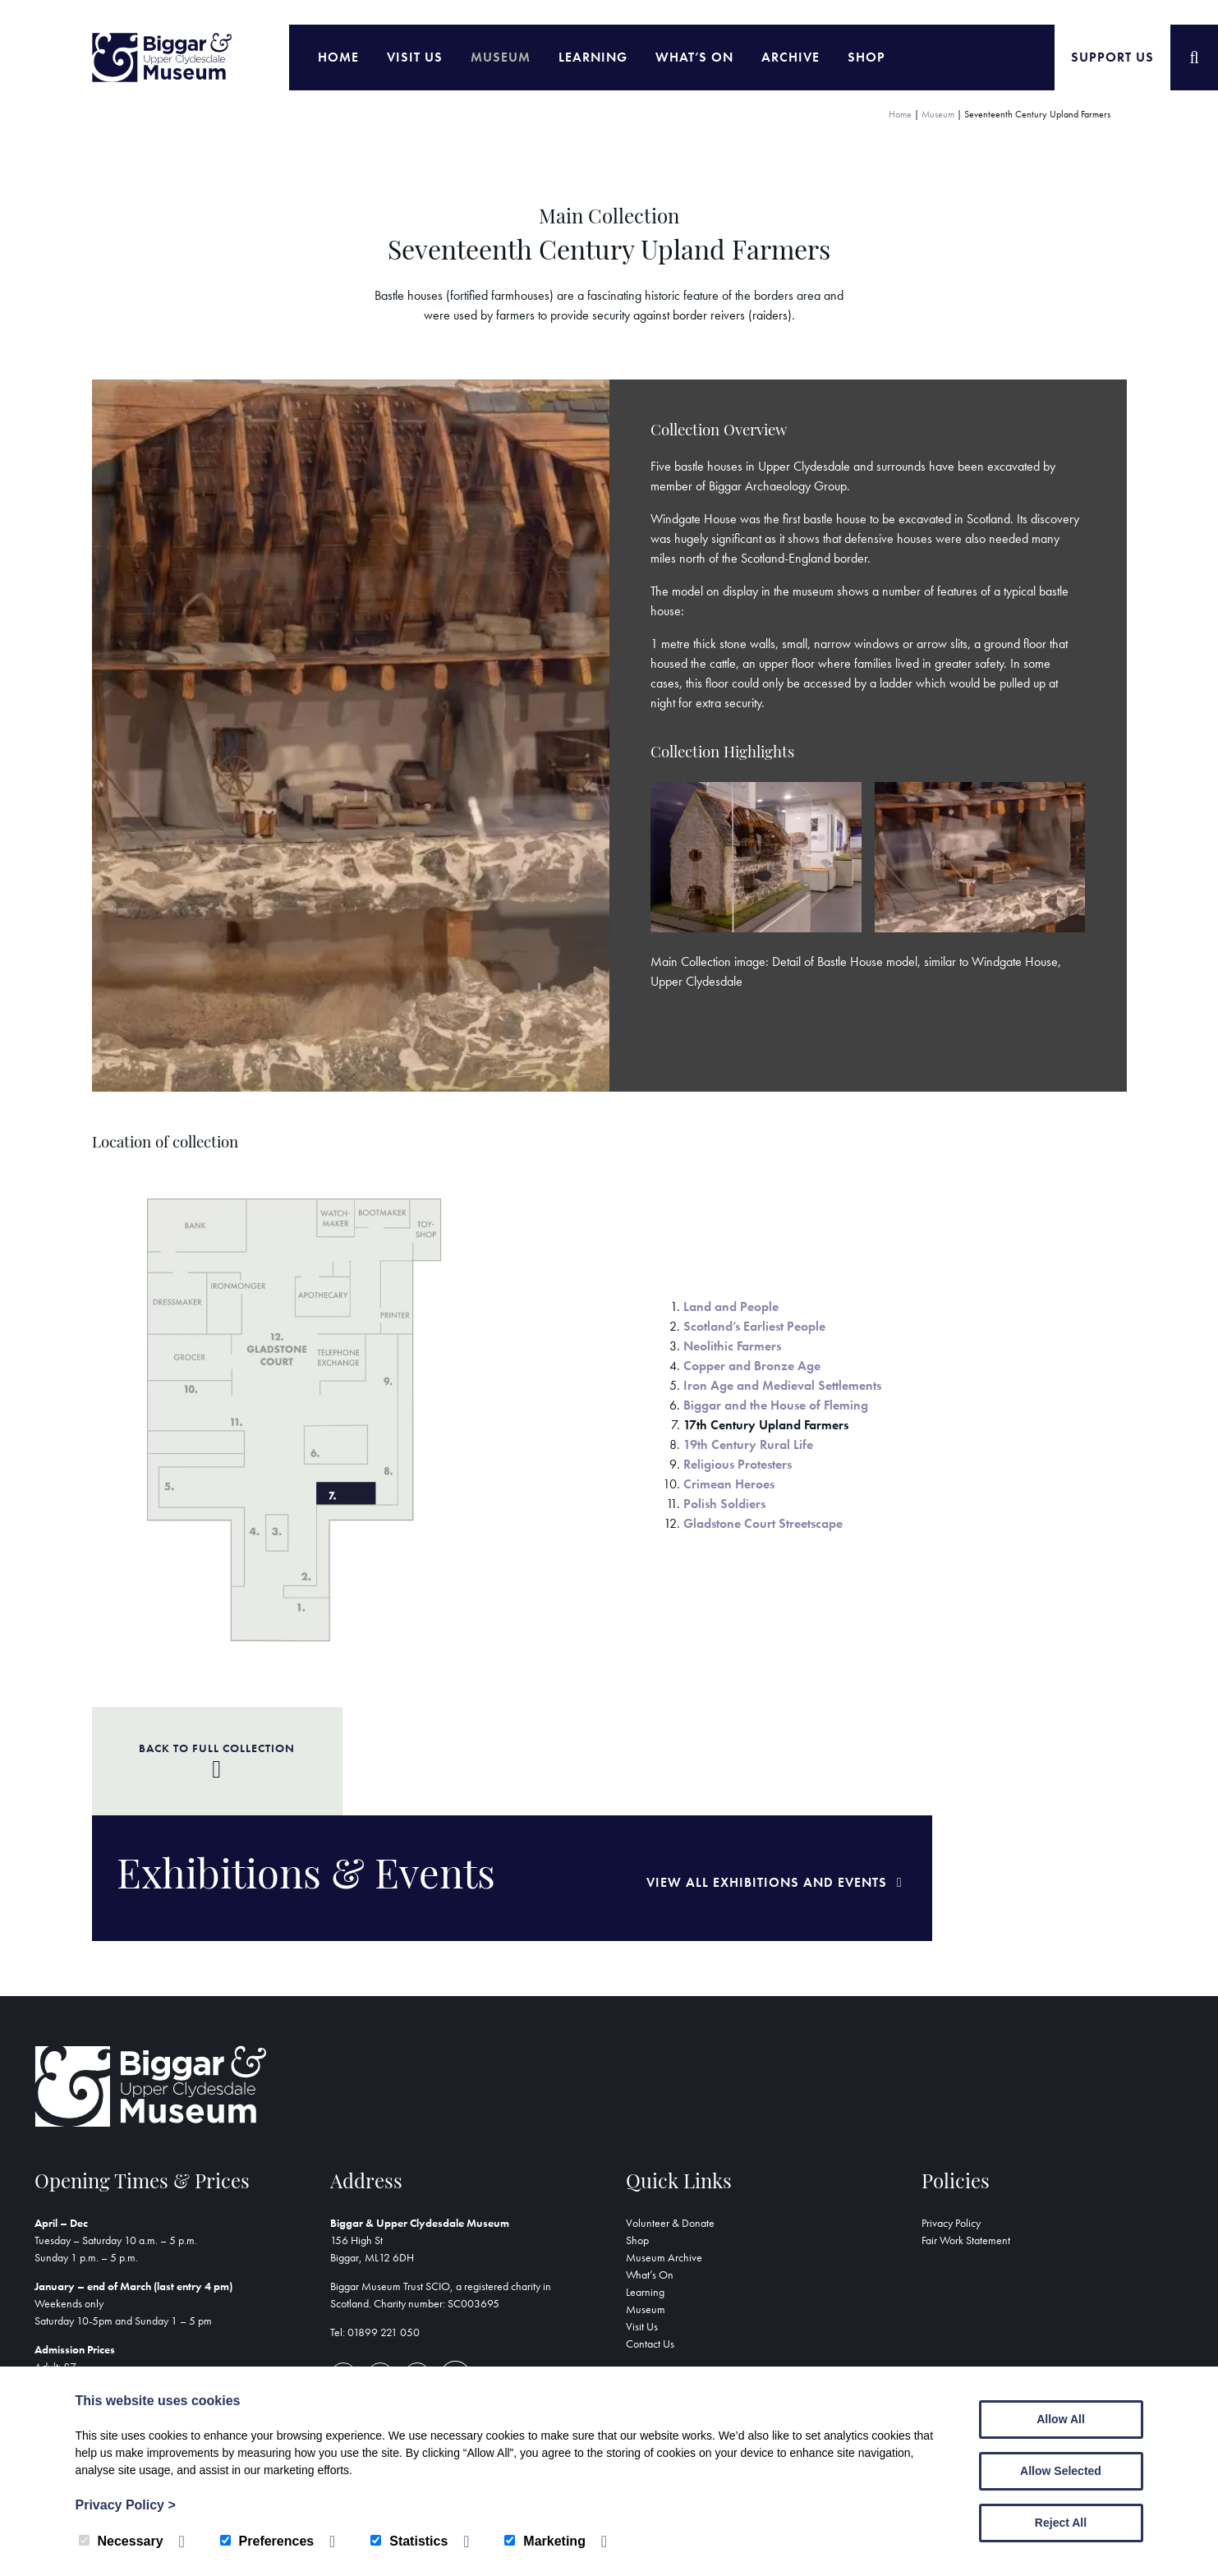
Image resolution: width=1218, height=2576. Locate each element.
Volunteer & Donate (670, 2114)
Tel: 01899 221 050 (375, 2223)
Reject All (1061, 2522)
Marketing (545, 2541)
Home (338, 57)
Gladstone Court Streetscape (763, 1523)
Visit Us (415, 57)
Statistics (409, 2541)
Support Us (1112, 57)
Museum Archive (664, 2148)
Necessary (121, 2541)
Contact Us (650, 2235)
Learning (592, 57)
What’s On (694, 57)
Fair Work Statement (966, 2131)
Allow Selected (1060, 2470)
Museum (501, 57)
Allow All (1060, 2419)
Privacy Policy (951, 2114)
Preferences (267, 2541)
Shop (866, 57)
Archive (790, 57)
